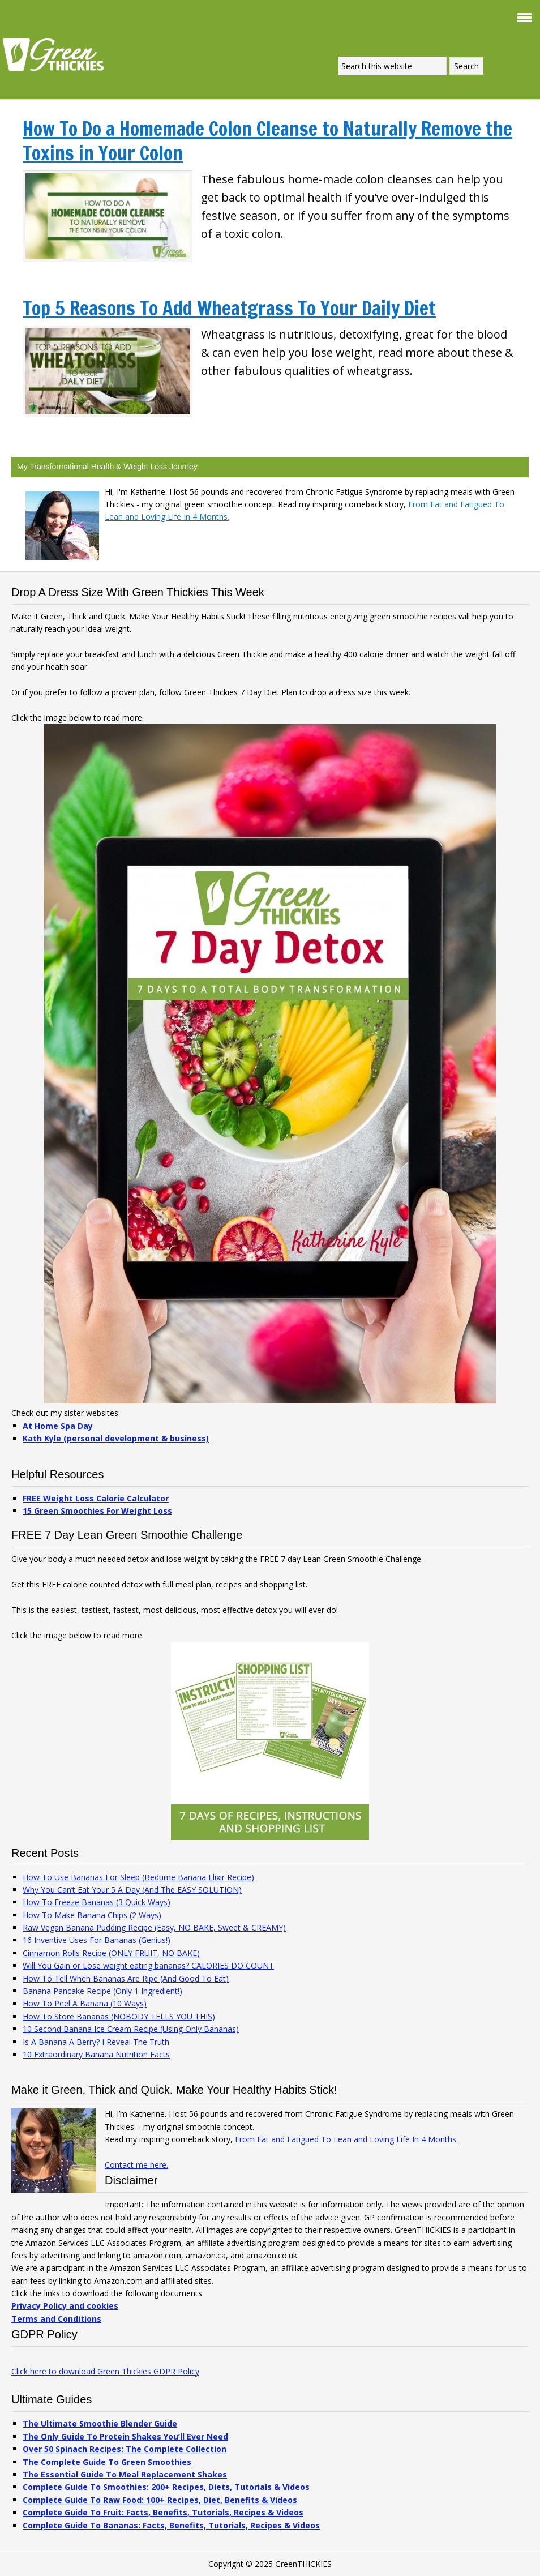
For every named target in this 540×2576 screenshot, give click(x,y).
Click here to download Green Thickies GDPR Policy (105, 2371)
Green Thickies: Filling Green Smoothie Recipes (56, 54)
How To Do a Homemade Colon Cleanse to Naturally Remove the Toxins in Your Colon (267, 140)
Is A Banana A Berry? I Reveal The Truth (96, 2041)
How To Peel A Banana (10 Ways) (85, 2003)
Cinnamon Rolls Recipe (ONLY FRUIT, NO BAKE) (111, 1953)
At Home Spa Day (58, 1425)
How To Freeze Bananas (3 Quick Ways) (96, 1902)
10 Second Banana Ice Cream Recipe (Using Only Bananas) (131, 2028)
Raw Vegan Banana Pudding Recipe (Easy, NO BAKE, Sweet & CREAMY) (154, 1927)
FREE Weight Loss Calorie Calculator (96, 1498)
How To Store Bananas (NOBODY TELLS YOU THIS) (119, 2016)
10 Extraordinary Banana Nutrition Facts (96, 2054)
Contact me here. (136, 2164)
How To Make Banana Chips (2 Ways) (92, 1915)
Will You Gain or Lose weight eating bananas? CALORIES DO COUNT (148, 1965)
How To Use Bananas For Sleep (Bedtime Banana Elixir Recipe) (138, 1877)
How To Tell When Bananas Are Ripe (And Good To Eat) (126, 1978)
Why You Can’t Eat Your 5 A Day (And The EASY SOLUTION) (132, 1889)
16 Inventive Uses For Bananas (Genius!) (96, 1940)
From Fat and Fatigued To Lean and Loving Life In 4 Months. (345, 2139)
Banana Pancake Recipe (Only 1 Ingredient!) (102, 1991)
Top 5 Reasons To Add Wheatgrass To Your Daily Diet (229, 308)
